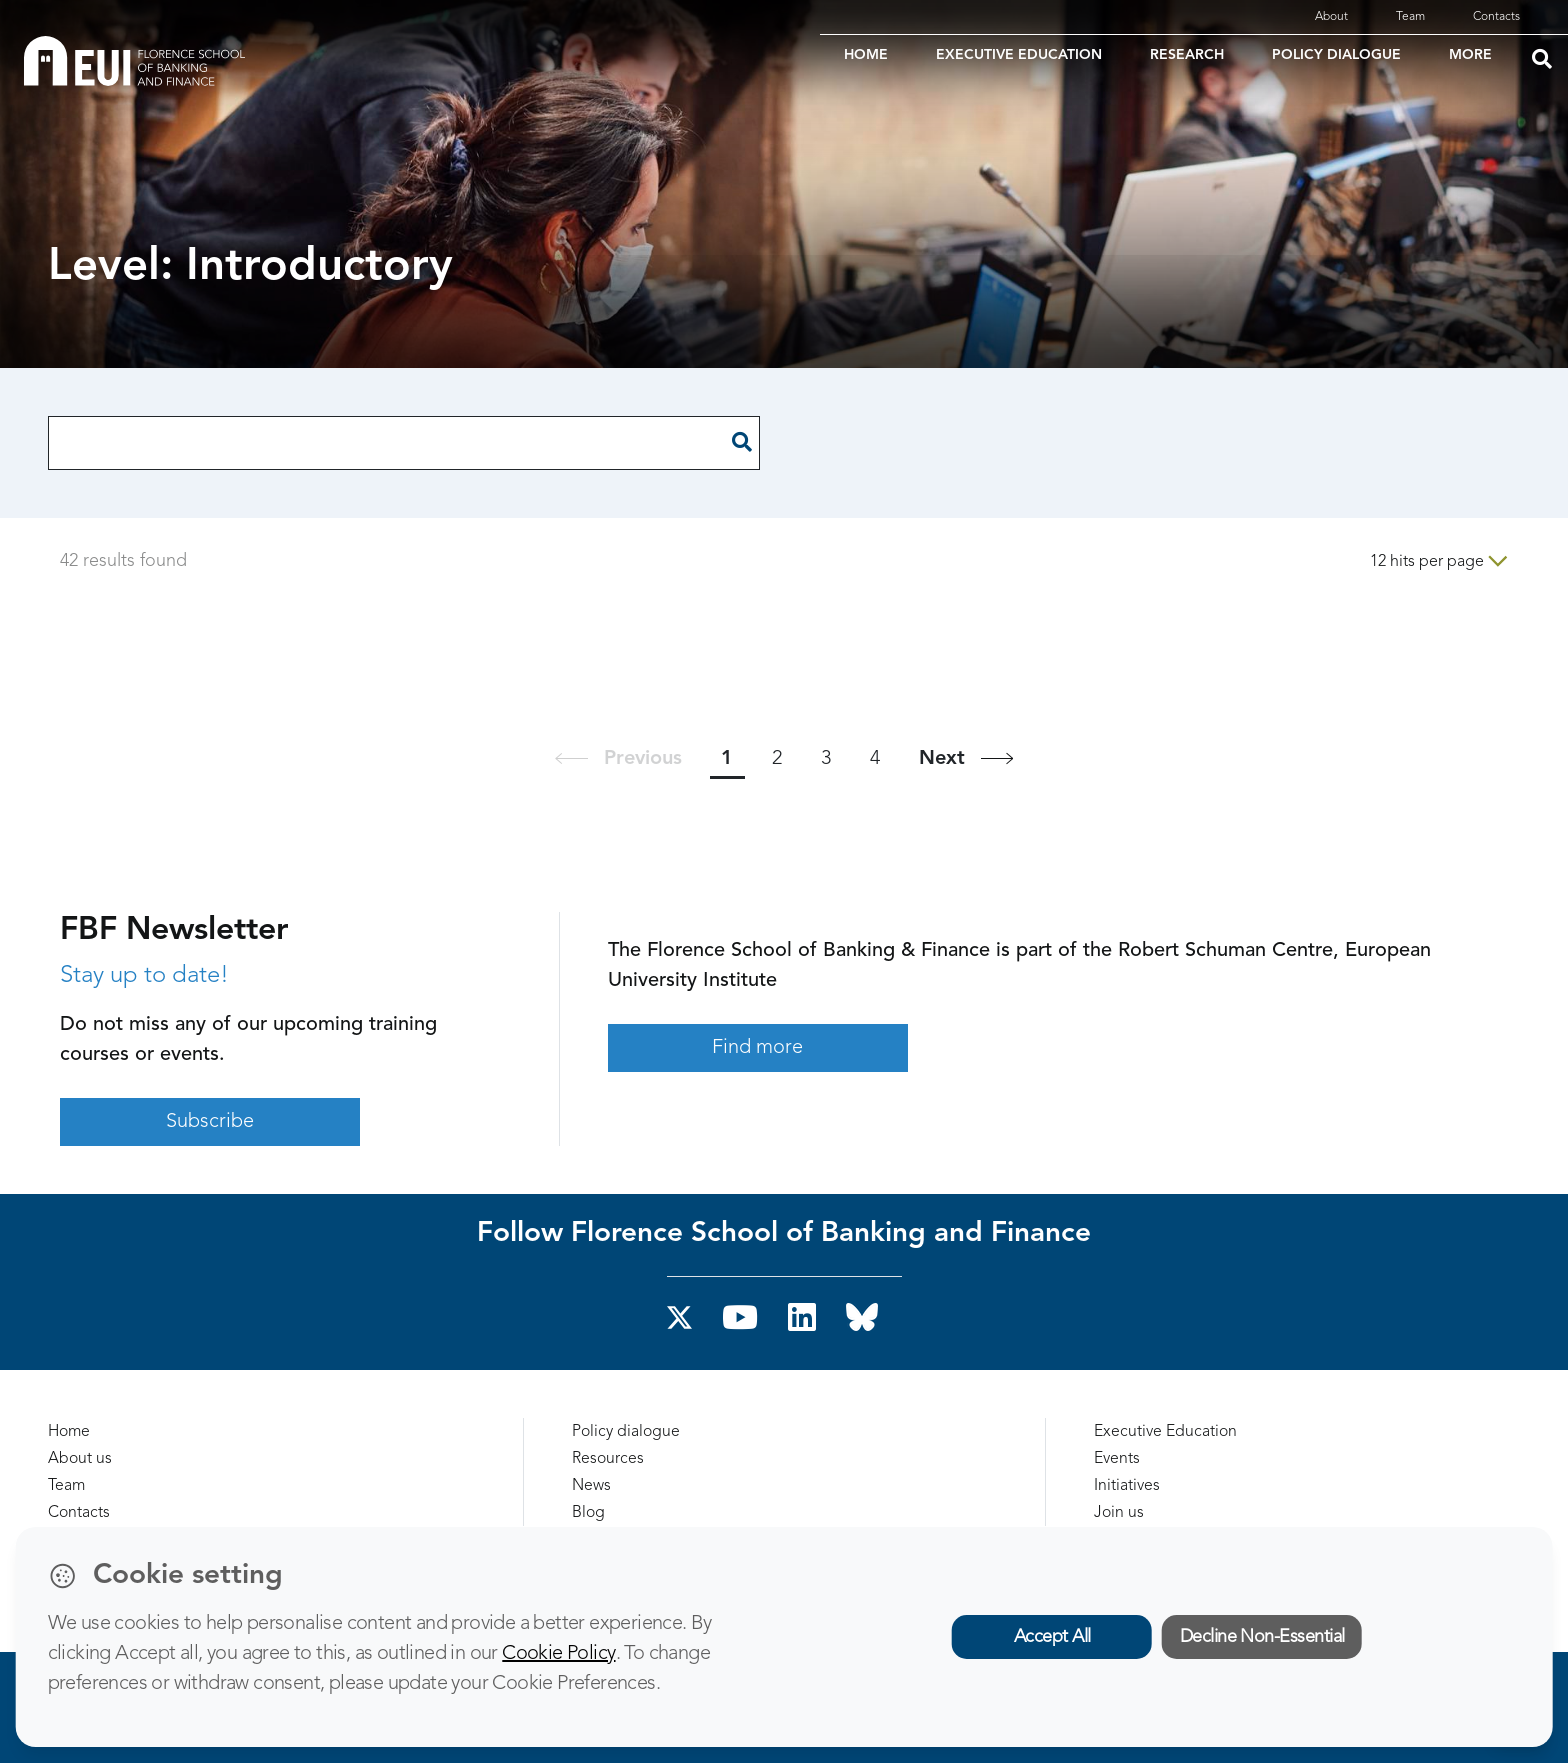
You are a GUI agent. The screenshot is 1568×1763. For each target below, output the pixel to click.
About (1331, 17)
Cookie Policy (558, 1654)
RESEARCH (1187, 55)
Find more (757, 1048)
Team (1410, 17)
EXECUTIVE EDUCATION (1019, 55)
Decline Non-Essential (1262, 1637)
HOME (866, 55)
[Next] (966, 758)
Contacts (1496, 17)
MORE (1470, 55)
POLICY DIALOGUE (1336, 55)
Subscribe (210, 1122)
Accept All (1052, 1637)
